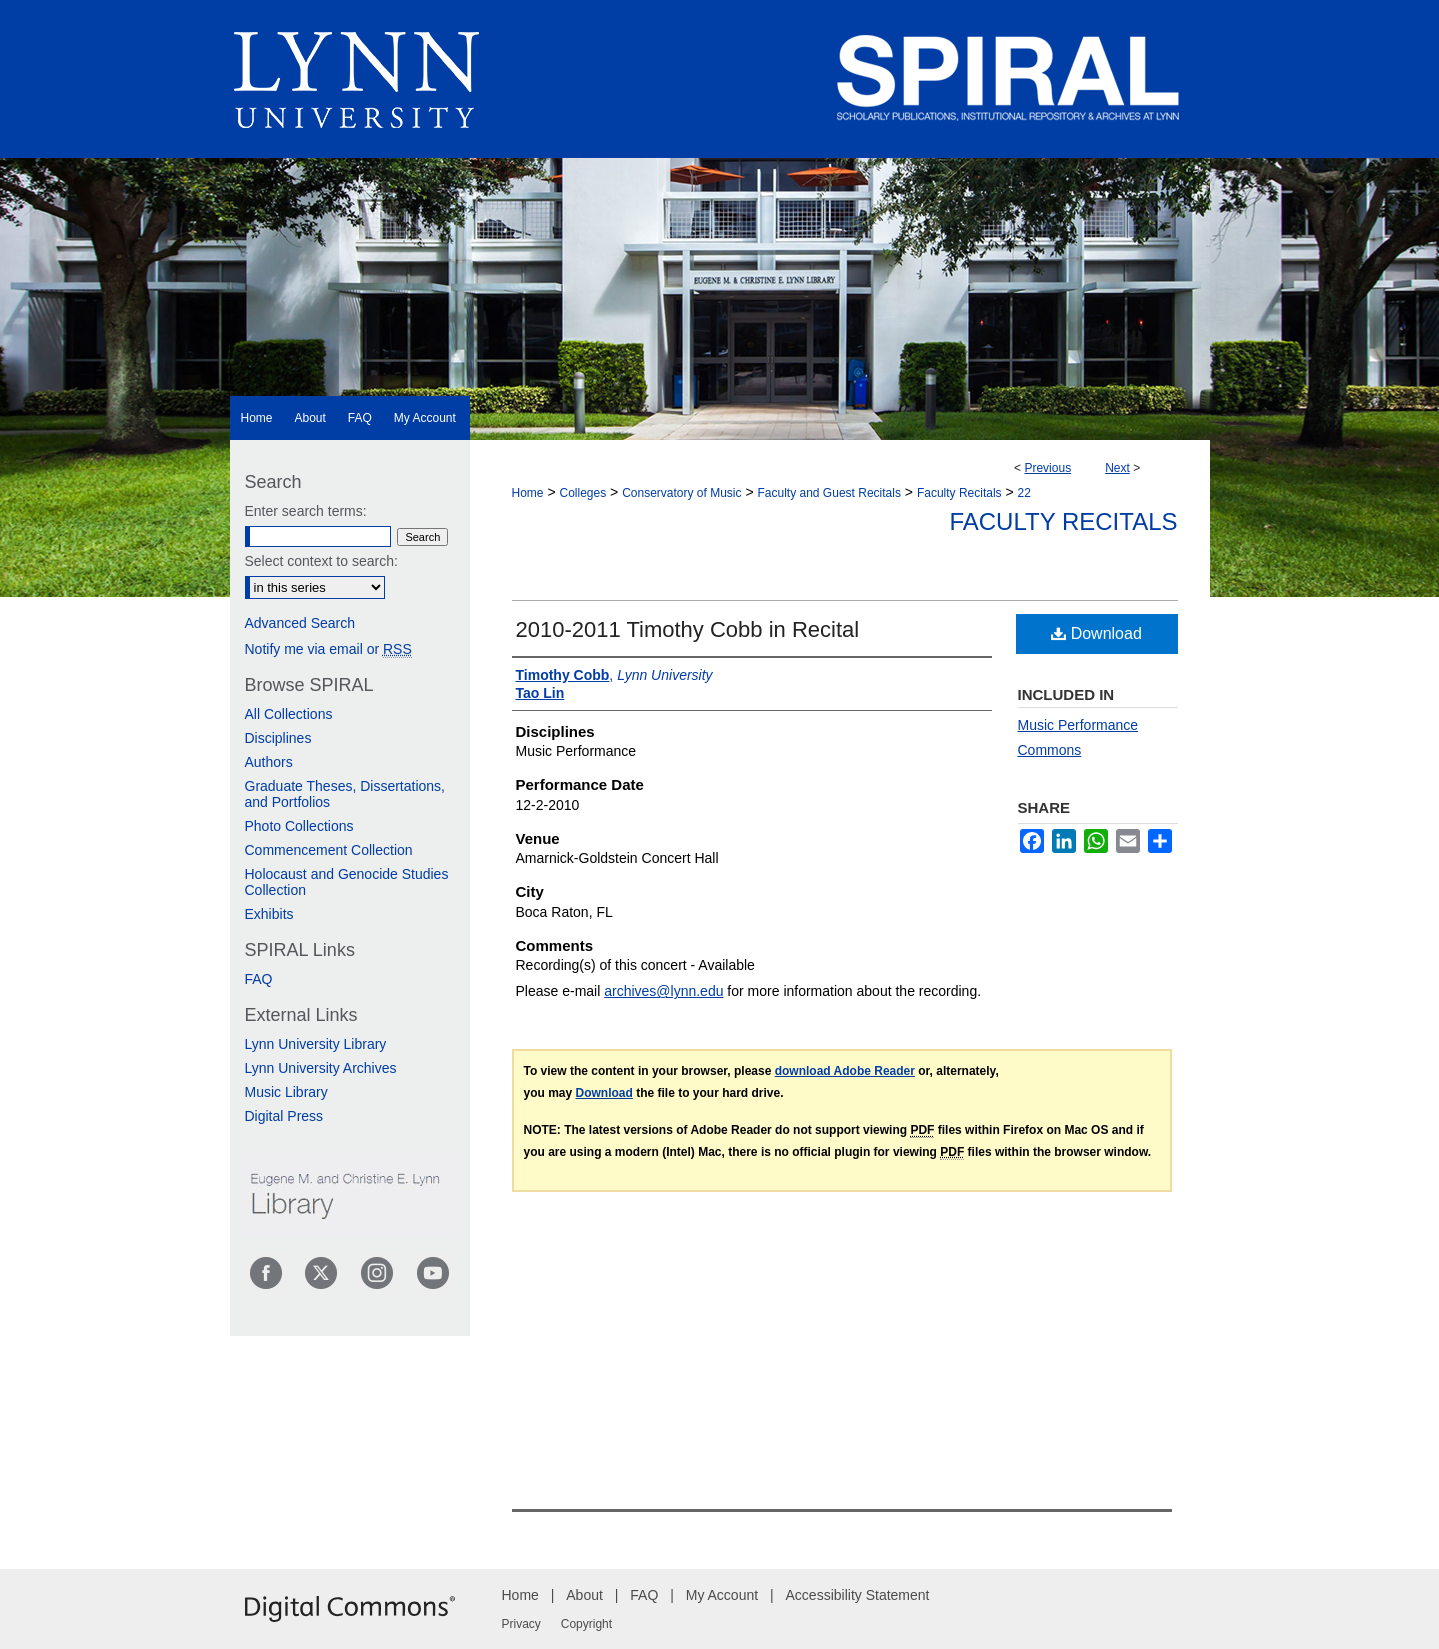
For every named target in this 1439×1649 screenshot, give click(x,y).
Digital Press (284, 1116)
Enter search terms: (306, 511)
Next (1117, 468)
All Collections (289, 714)
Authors (269, 762)
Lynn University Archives (321, 1068)
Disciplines (278, 738)
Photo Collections (299, 826)
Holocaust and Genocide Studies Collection (347, 882)
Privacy (521, 1624)
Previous (1047, 468)
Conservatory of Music (681, 493)
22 (1024, 493)
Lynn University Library (316, 1044)
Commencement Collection (329, 850)
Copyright (586, 1624)
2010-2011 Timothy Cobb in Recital (688, 629)
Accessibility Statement (858, 1595)
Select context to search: (321, 561)
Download (1096, 633)
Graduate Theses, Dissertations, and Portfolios (345, 794)
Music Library (286, 1092)
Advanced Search (300, 623)
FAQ (259, 979)
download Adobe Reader (845, 1071)
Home (528, 493)
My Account (722, 1595)
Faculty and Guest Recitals (829, 493)
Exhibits (269, 914)
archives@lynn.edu (663, 991)
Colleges (582, 493)
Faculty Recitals (959, 493)
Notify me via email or (328, 649)
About (584, 1595)
